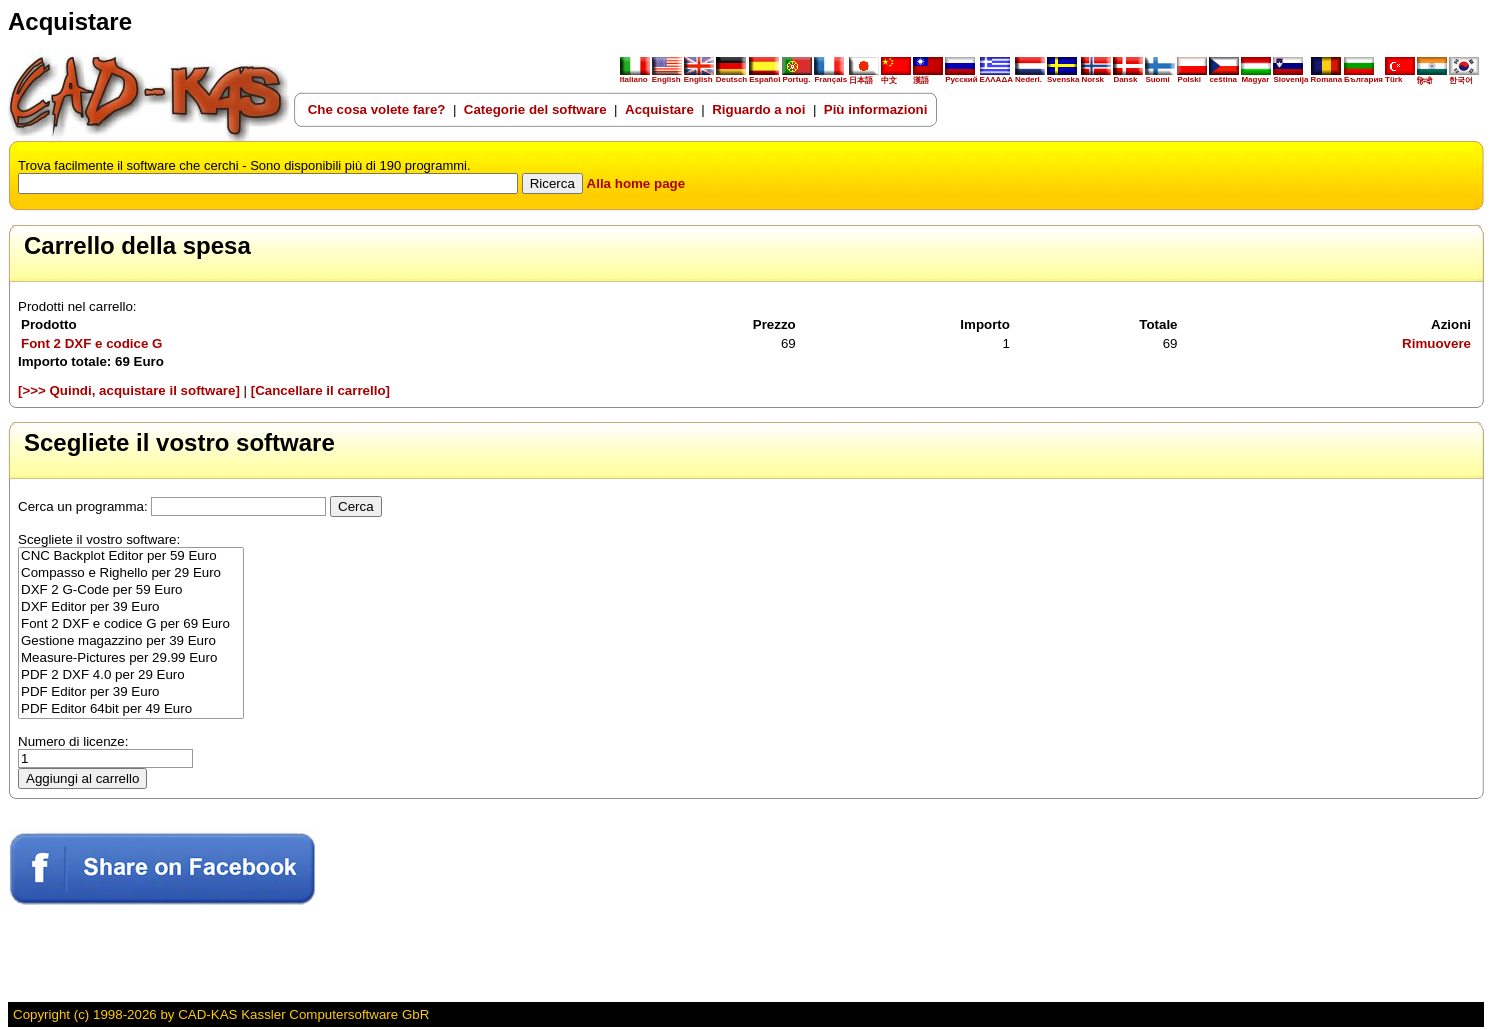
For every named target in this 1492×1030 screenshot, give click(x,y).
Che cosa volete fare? (377, 109)
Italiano (635, 76)
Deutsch (732, 76)
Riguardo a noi (758, 109)
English (667, 76)
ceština (1224, 76)
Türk (1400, 76)
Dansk (1128, 76)
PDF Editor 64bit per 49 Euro (131, 709)
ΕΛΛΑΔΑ (996, 79)
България (1363, 76)
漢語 (928, 76)
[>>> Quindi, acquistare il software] (129, 390)
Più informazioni (876, 109)
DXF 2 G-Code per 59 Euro (131, 590)
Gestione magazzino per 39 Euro (131, 641)
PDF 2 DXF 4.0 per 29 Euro (131, 675)
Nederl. (1030, 76)
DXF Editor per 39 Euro (131, 607)
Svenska (1063, 76)
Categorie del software (535, 109)
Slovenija (1290, 76)
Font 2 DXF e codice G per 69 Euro (131, 624)
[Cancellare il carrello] (320, 390)
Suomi (1160, 76)
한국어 (1464, 76)
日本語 (864, 76)
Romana (1327, 76)
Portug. (797, 76)
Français (830, 76)
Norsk (1096, 76)
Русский (961, 79)
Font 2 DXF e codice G (91, 343)
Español (764, 76)
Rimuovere (1436, 343)
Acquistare (659, 109)
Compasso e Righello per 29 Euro (131, 573)
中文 (896, 76)
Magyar (1256, 76)
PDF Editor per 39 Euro (131, 692)
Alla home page (636, 183)
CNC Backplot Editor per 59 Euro (131, 556)
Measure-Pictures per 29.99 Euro (131, 658)
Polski (1192, 76)
